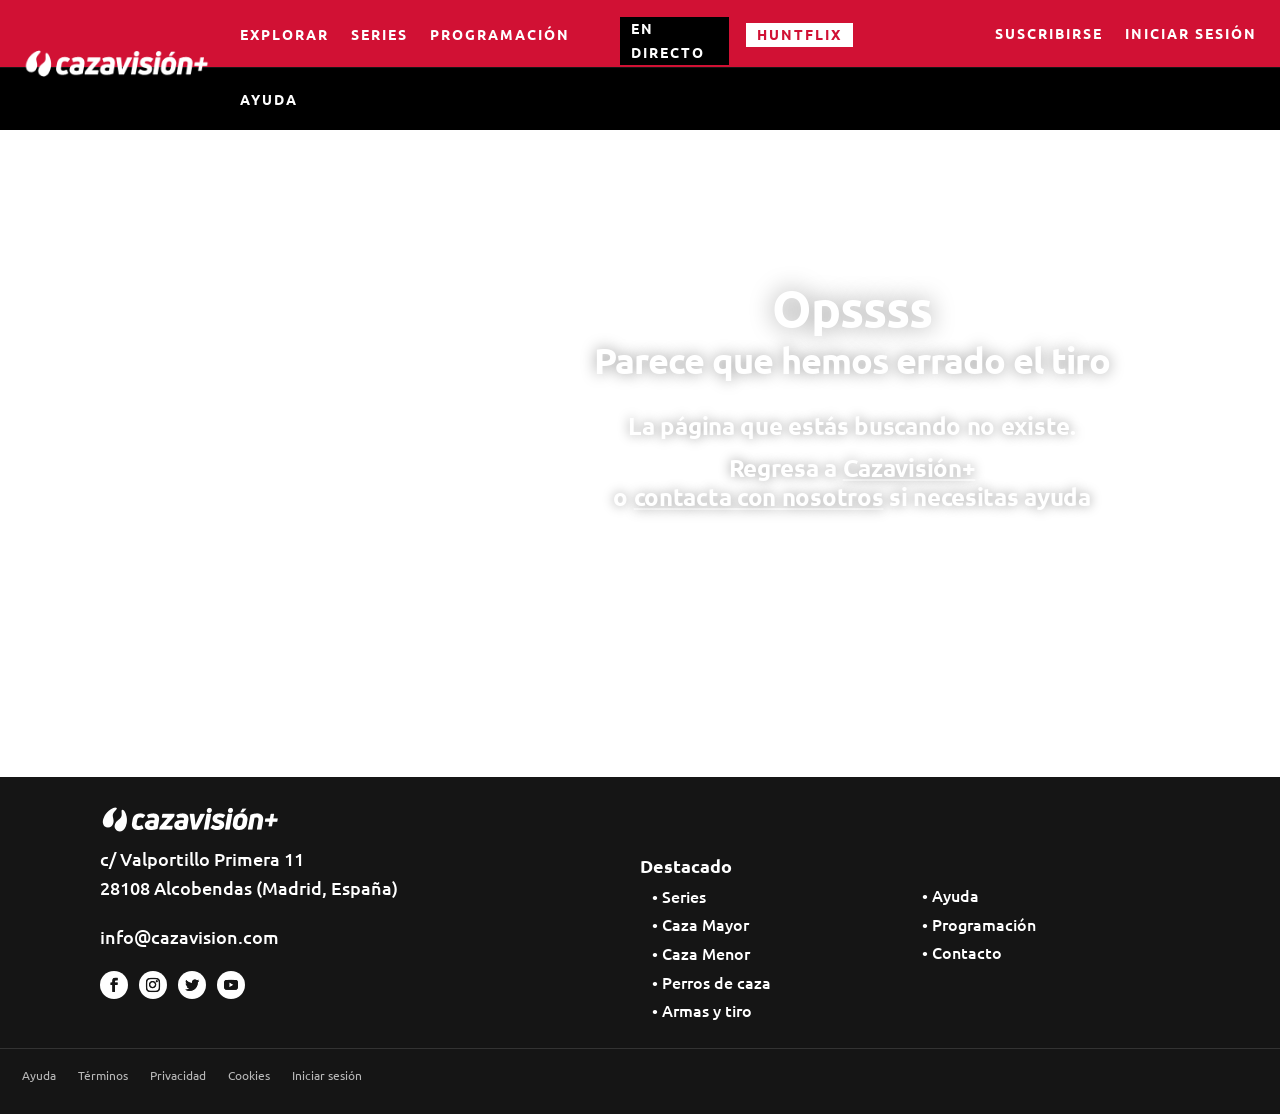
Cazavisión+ (909, 467)
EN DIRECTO (668, 40)
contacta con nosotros (759, 496)
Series (379, 34)
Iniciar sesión (1191, 35)
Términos (103, 1075)
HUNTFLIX (799, 34)
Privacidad (178, 1075)
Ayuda (269, 99)
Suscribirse (1049, 35)
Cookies (249, 1075)
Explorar (284, 34)
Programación (500, 34)
